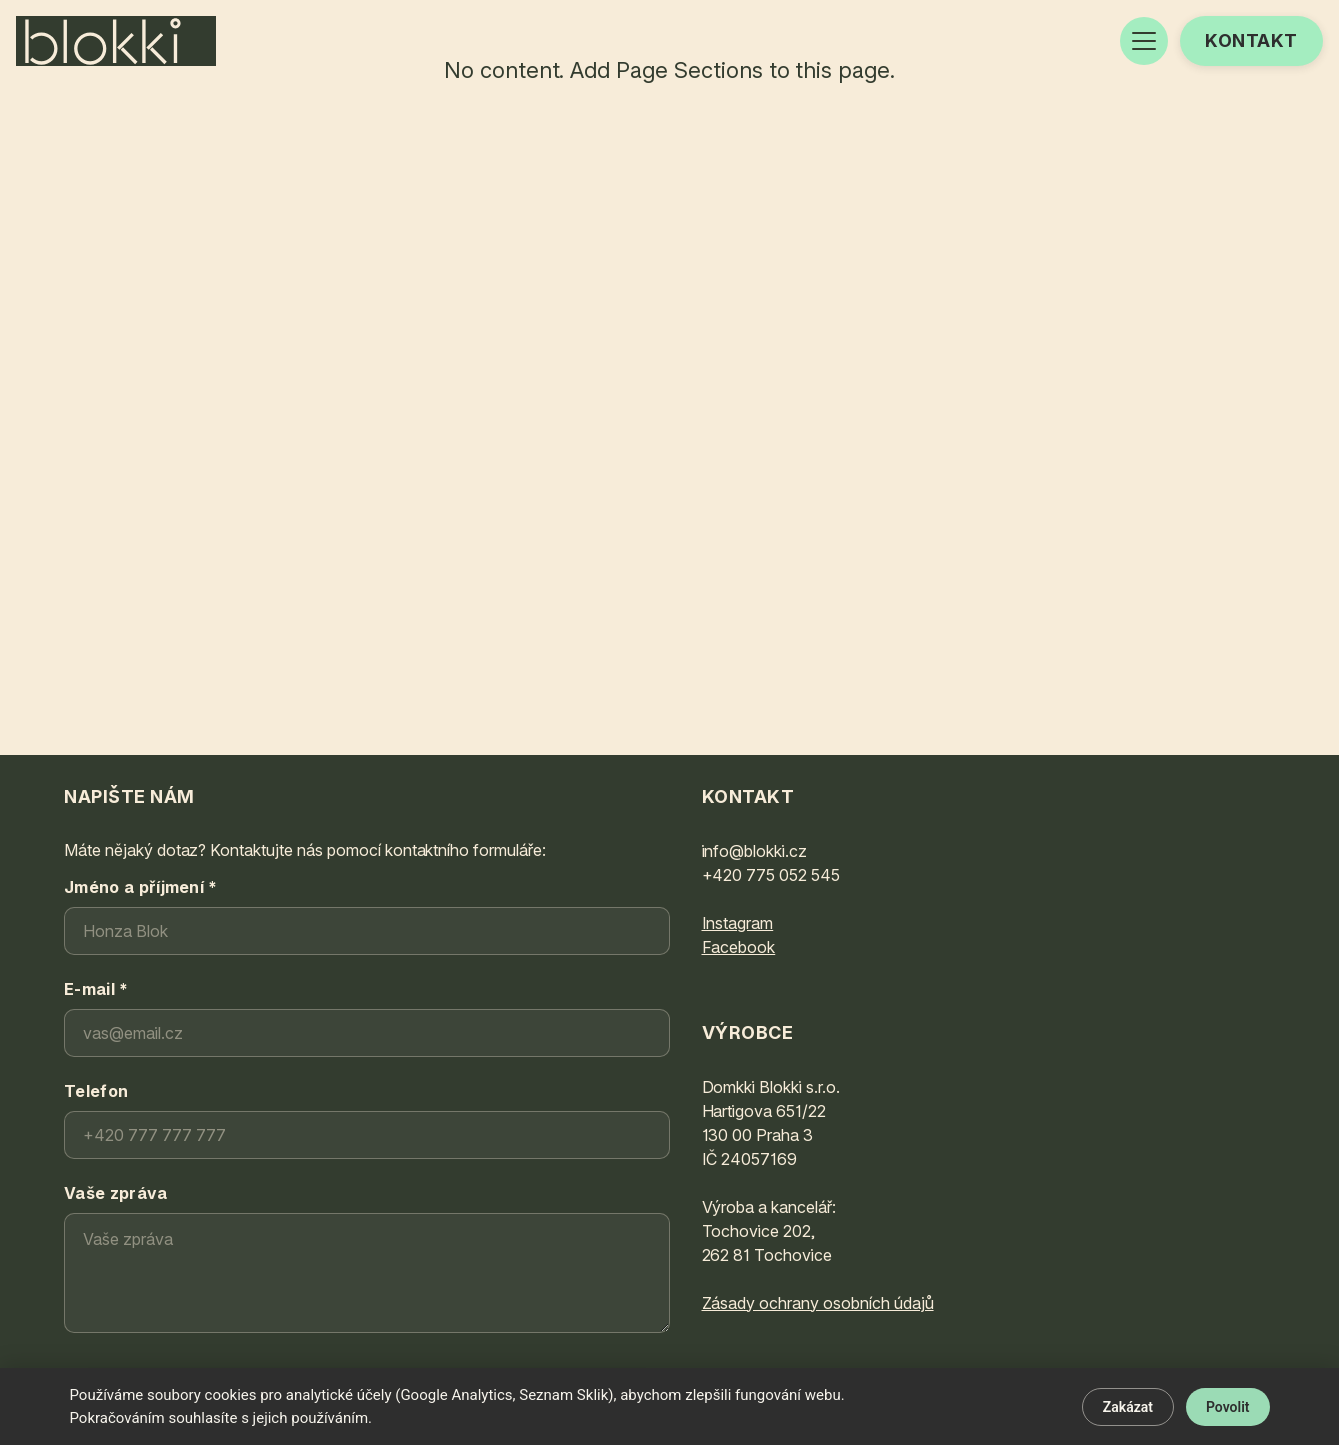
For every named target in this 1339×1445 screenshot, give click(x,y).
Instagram (738, 923)
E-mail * (96, 989)
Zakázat (1128, 1407)
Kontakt (1251, 40)
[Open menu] (1144, 41)
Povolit (1228, 1407)
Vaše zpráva (116, 1193)
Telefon (96, 1091)
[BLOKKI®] (116, 41)
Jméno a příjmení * (141, 887)
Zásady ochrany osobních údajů (818, 1303)
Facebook (739, 947)
